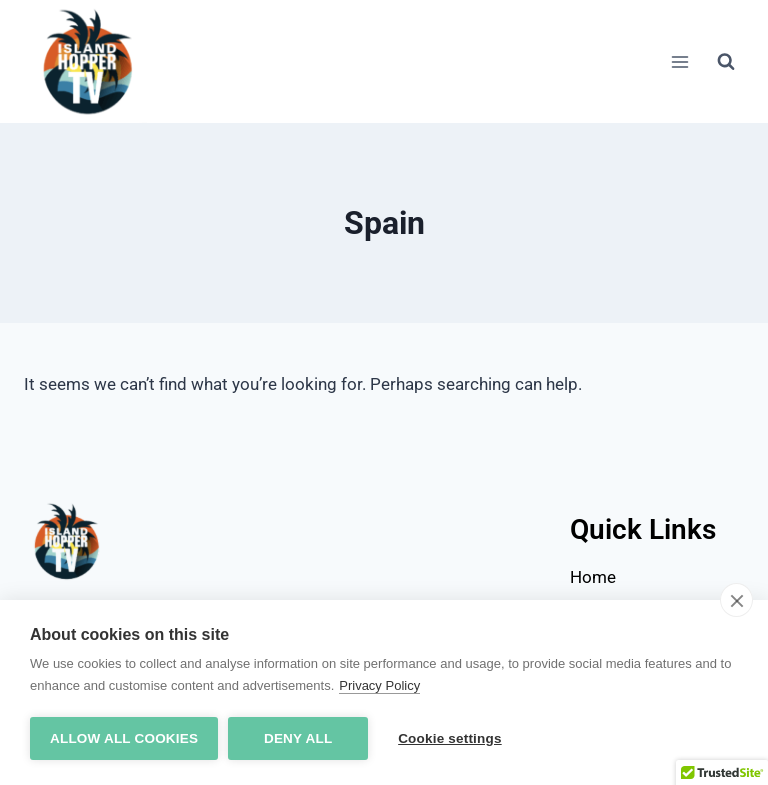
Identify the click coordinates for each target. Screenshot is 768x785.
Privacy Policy (379, 685)
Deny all (298, 738)
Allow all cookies (124, 738)
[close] (736, 600)
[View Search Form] (726, 62)
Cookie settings (450, 738)
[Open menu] (679, 61)
